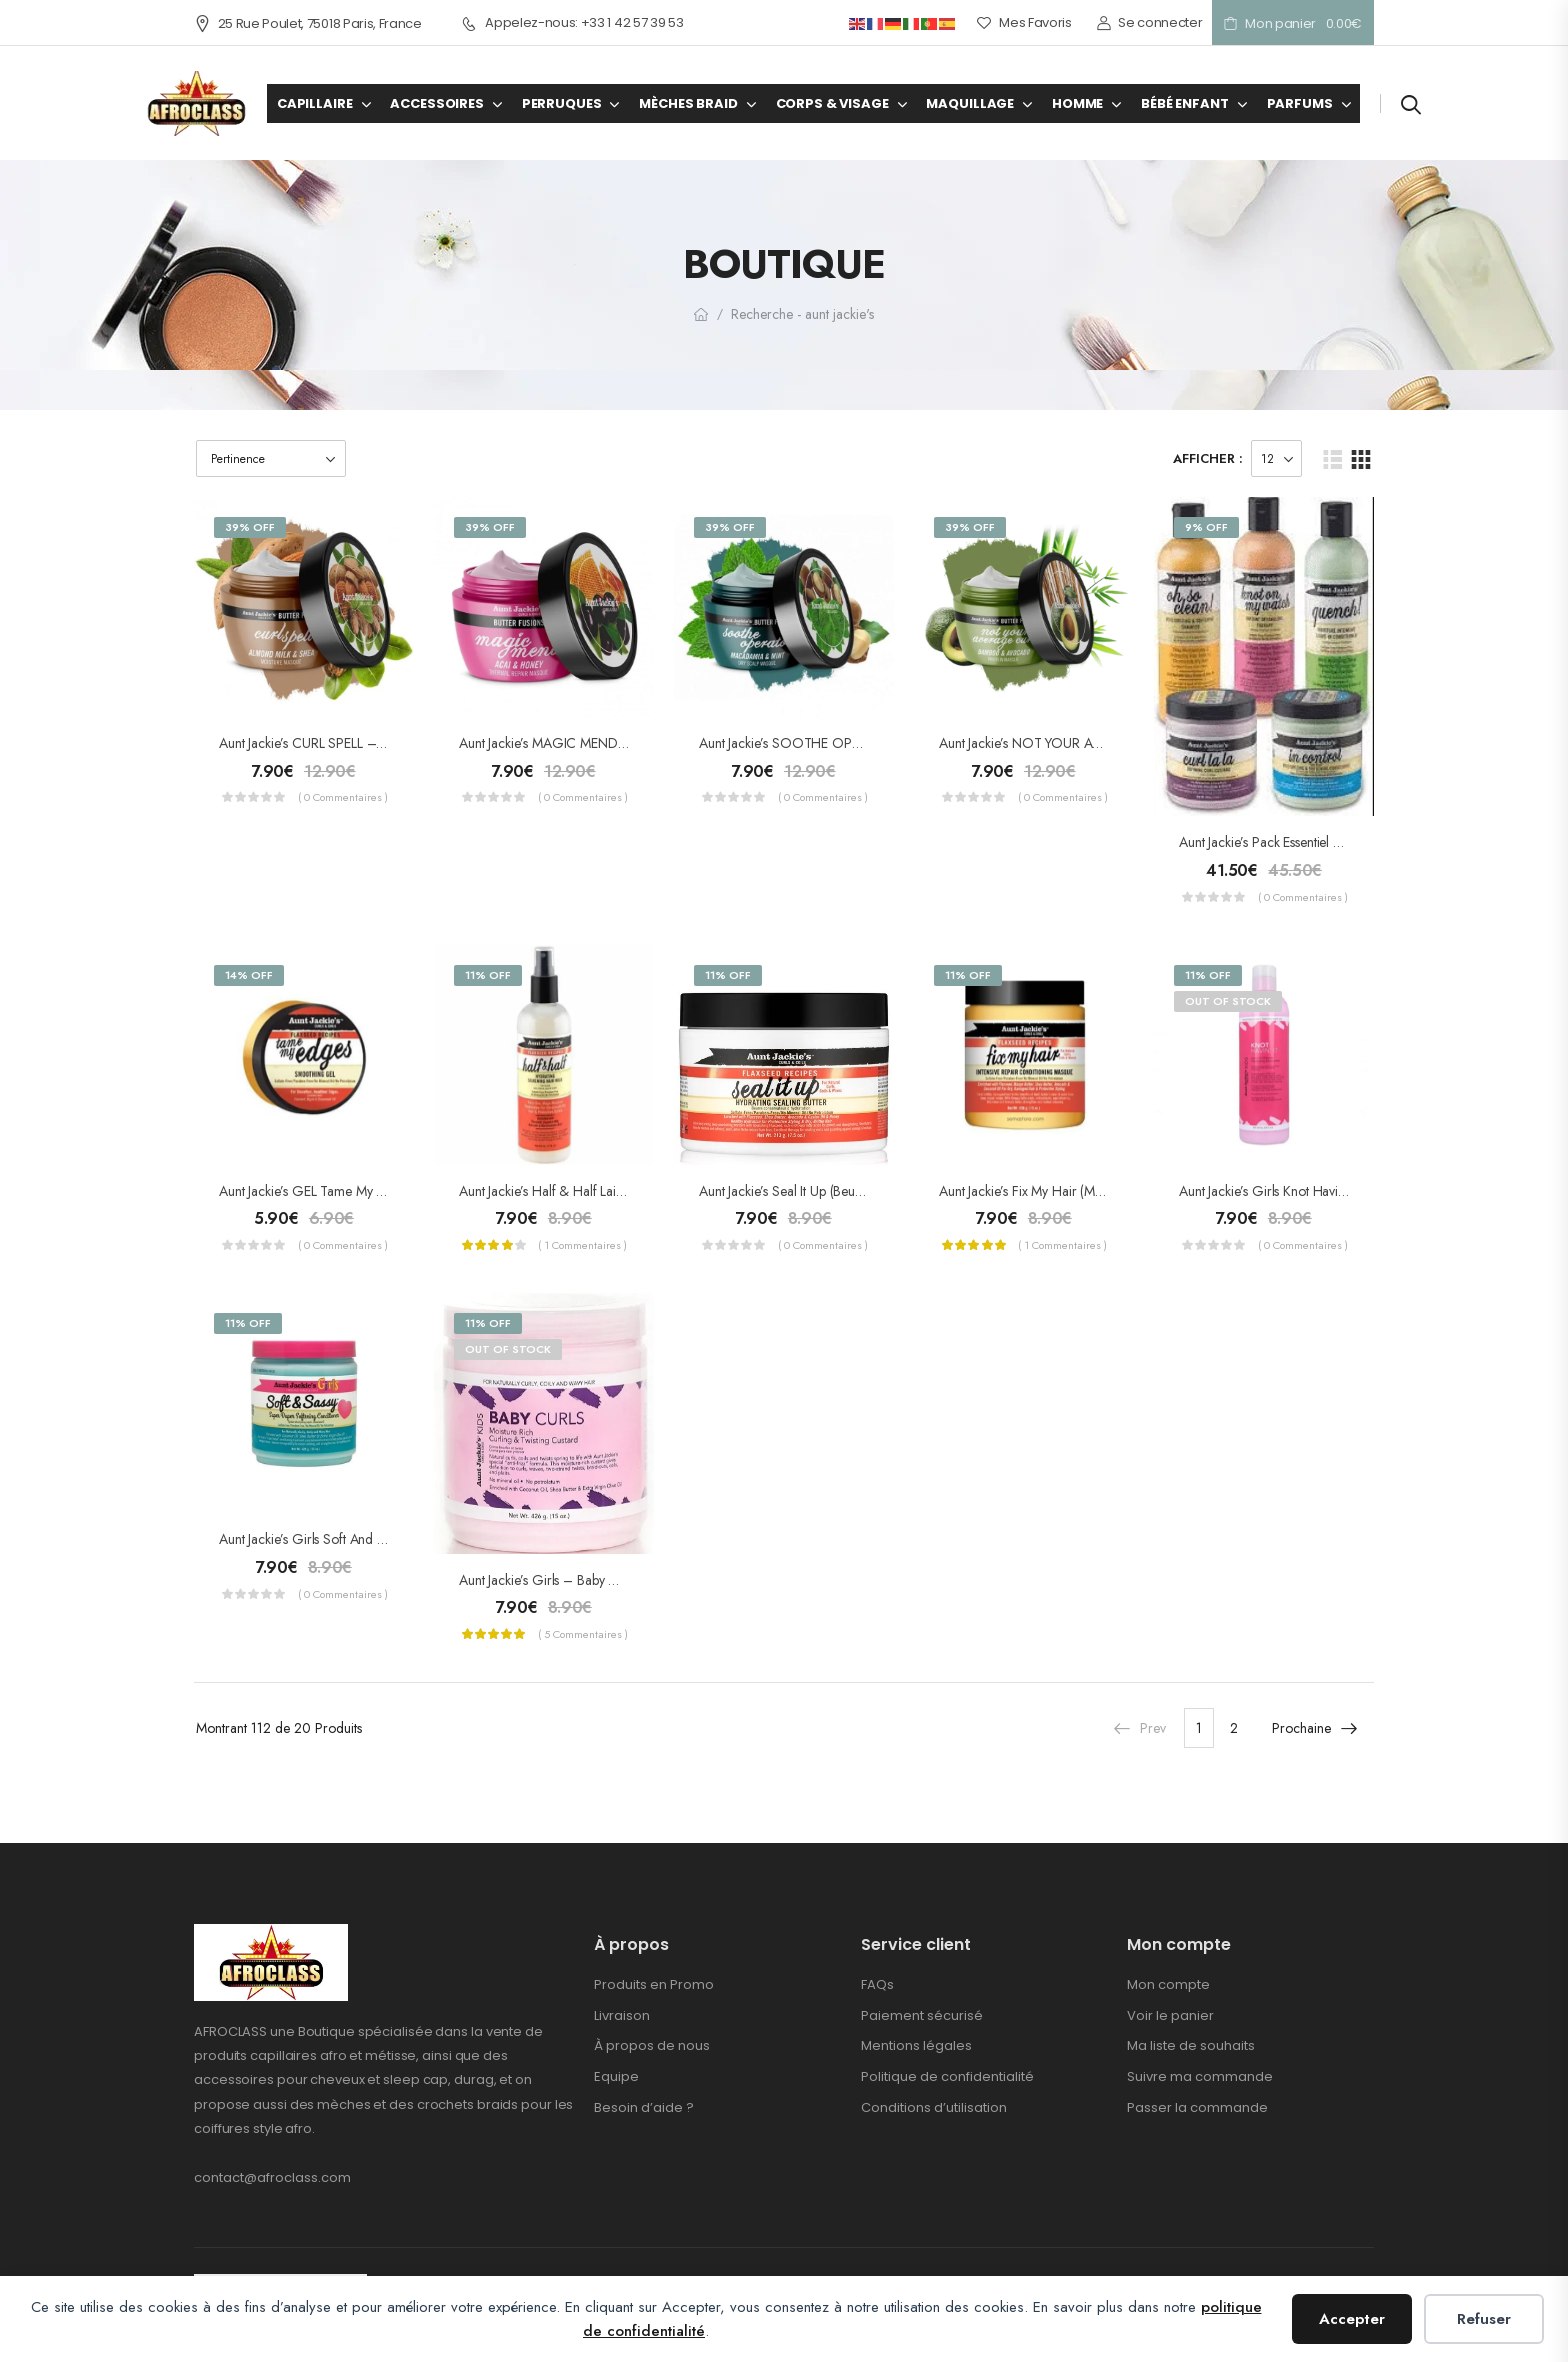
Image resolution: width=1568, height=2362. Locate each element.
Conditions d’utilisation (934, 2107)
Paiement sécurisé (922, 2015)
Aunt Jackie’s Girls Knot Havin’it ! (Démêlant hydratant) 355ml (1353, 1191)
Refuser (1484, 2319)
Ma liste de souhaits (1191, 2045)
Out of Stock (1228, 1001)
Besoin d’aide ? (644, 2107)
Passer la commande (1197, 2107)
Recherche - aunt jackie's (802, 314)
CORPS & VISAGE (832, 103)
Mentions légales (916, 2045)
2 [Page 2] (1234, 1728)
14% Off (249, 975)
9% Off (1206, 527)
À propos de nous (652, 2045)
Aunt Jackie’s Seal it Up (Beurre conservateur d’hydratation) (867, 1191)
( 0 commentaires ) (343, 797)
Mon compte (1168, 1984)
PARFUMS (1300, 103)
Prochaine (1315, 1728)
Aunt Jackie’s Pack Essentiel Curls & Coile (1296, 842)
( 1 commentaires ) (582, 1245)
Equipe (616, 2076)
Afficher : (1208, 458)
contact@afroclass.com (272, 2177)
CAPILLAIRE (315, 103)
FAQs (877, 1984)
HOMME (1077, 103)
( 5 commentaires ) (583, 1634)
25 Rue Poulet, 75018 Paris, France (308, 23)
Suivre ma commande (1200, 2076)
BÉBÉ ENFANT (1184, 103)
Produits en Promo (654, 1984)
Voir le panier (1170, 2015)
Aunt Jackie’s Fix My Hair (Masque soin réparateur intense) (1104, 1191)
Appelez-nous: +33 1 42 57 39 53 (573, 23)
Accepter (1352, 2319)
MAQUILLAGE (970, 103)
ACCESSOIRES (436, 103)
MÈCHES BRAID (688, 103)
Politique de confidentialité (947, 2076)
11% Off (488, 975)
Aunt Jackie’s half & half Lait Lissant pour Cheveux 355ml (621, 1191)
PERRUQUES (562, 103)
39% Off (250, 527)
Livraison (622, 2015)
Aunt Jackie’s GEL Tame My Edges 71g (327, 1191)
